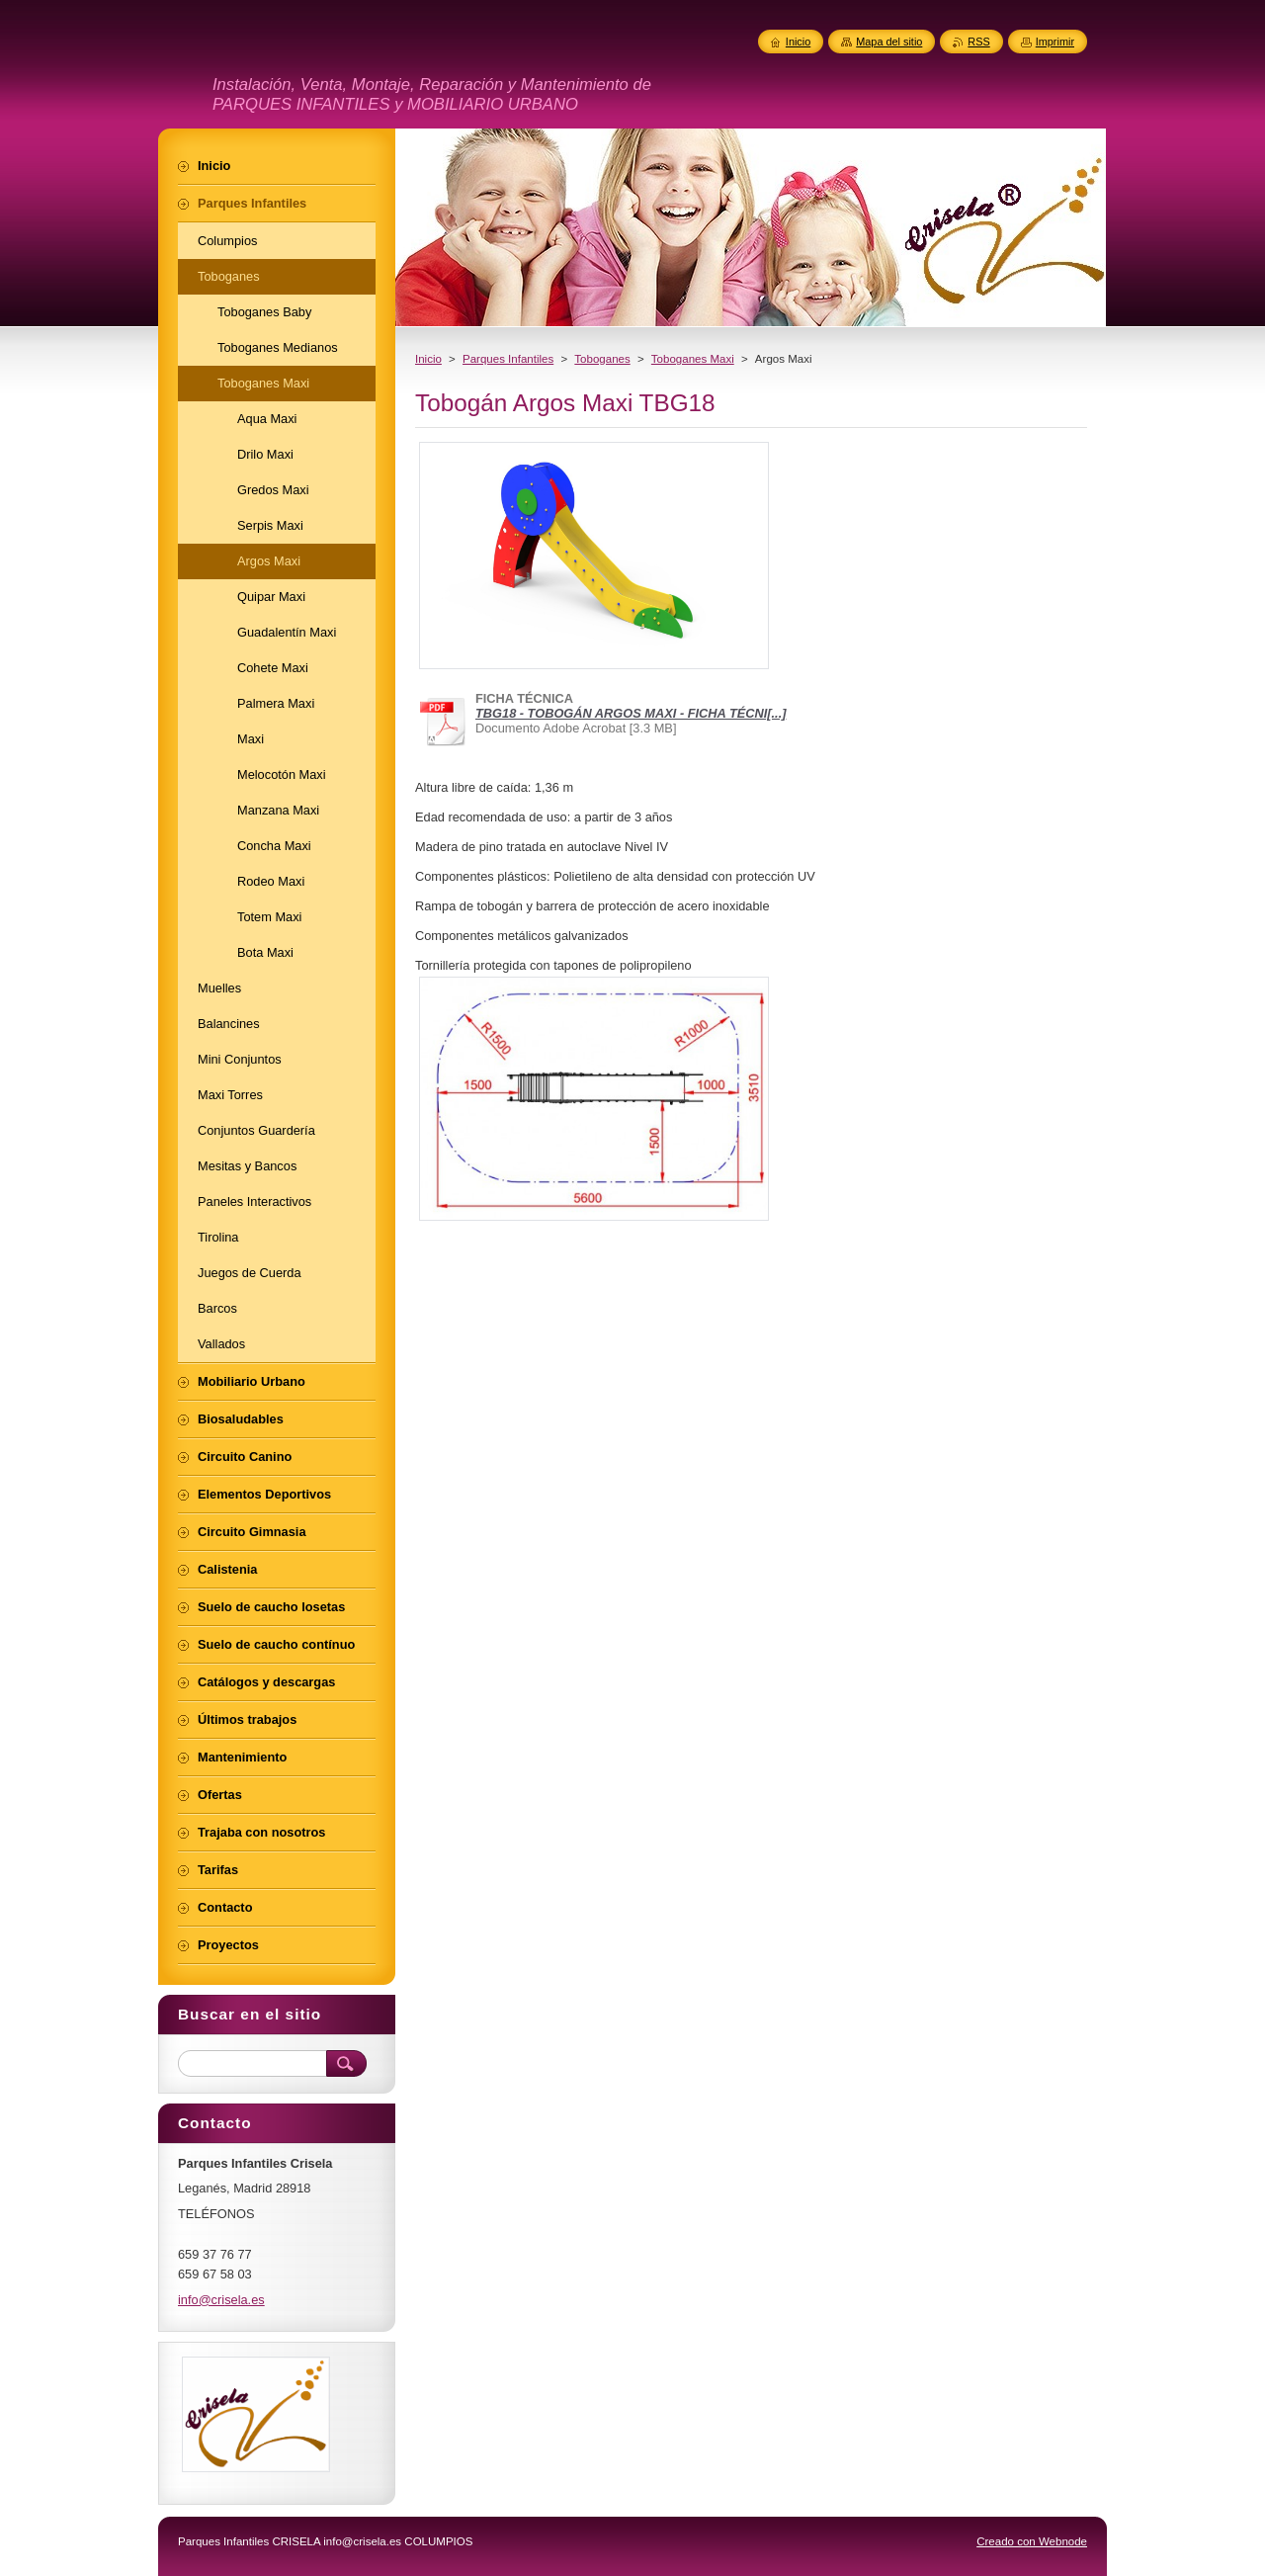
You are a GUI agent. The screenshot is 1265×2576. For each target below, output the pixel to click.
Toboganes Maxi (692, 359)
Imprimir (1055, 41)
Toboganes (602, 359)
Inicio (428, 359)
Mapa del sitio (889, 41)
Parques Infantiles (508, 359)
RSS (978, 41)
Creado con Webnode (1031, 2541)
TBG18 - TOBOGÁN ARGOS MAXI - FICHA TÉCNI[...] (630, 713)
